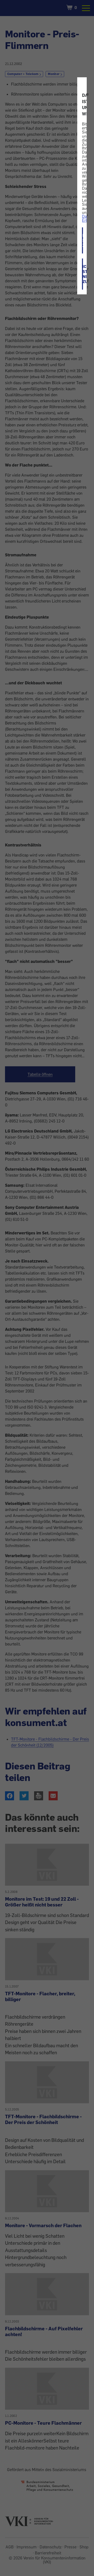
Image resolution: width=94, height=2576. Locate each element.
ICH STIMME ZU (82, 240)
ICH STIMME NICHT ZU (82, 274)
